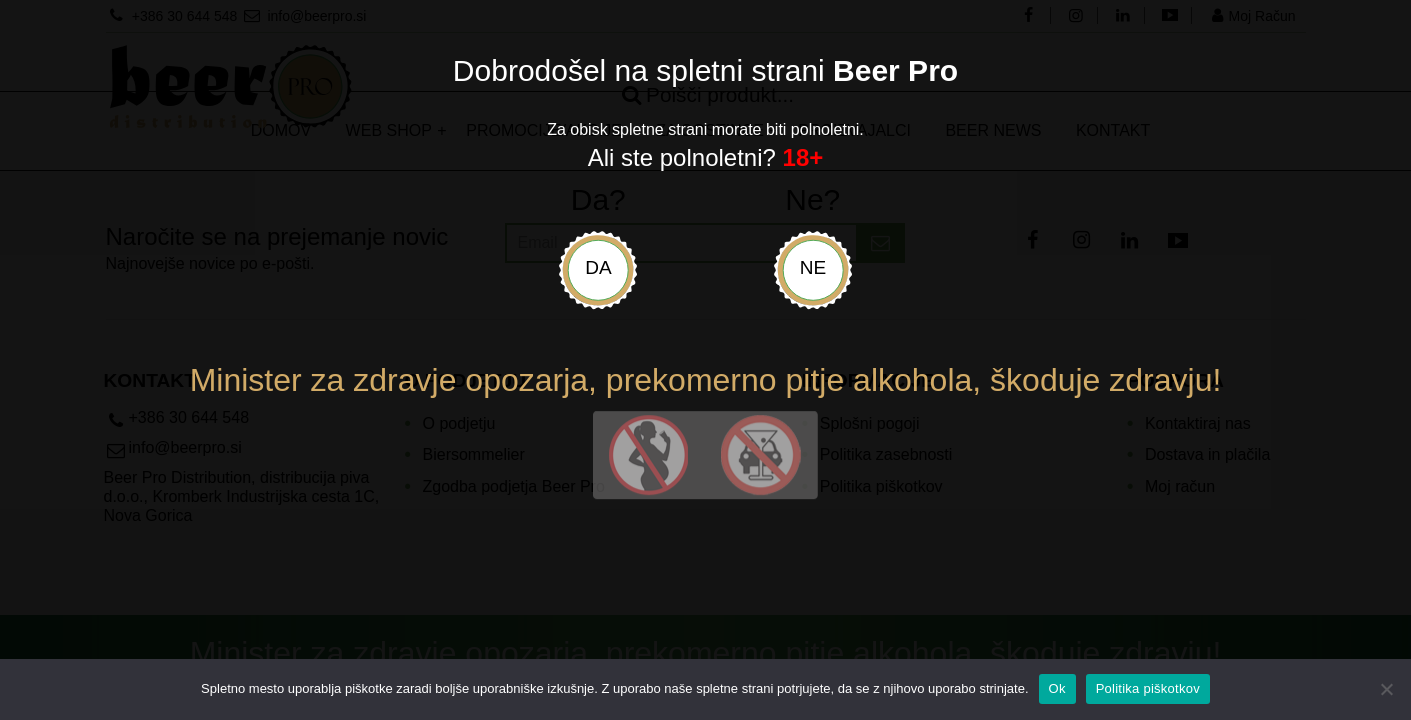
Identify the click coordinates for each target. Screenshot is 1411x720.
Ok (1057, 688)
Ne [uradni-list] (813, 267)
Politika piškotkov (1148, 688)
